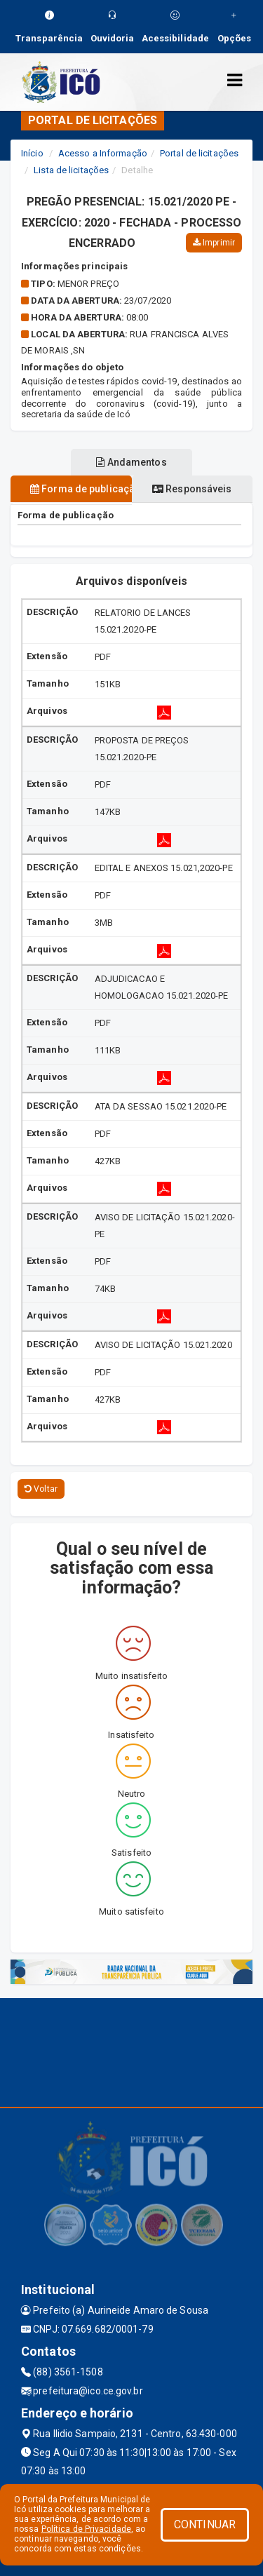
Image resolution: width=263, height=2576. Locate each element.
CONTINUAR (205, 2524)
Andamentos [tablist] (131, 462)
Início (32, 153)
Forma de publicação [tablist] (81, 488)
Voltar (41, 1489)
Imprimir (214, 243)
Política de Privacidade (86, 2529)
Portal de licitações (199, 153)
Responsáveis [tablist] (191, 488)
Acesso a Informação (102, 153)
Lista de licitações (71, 170)
